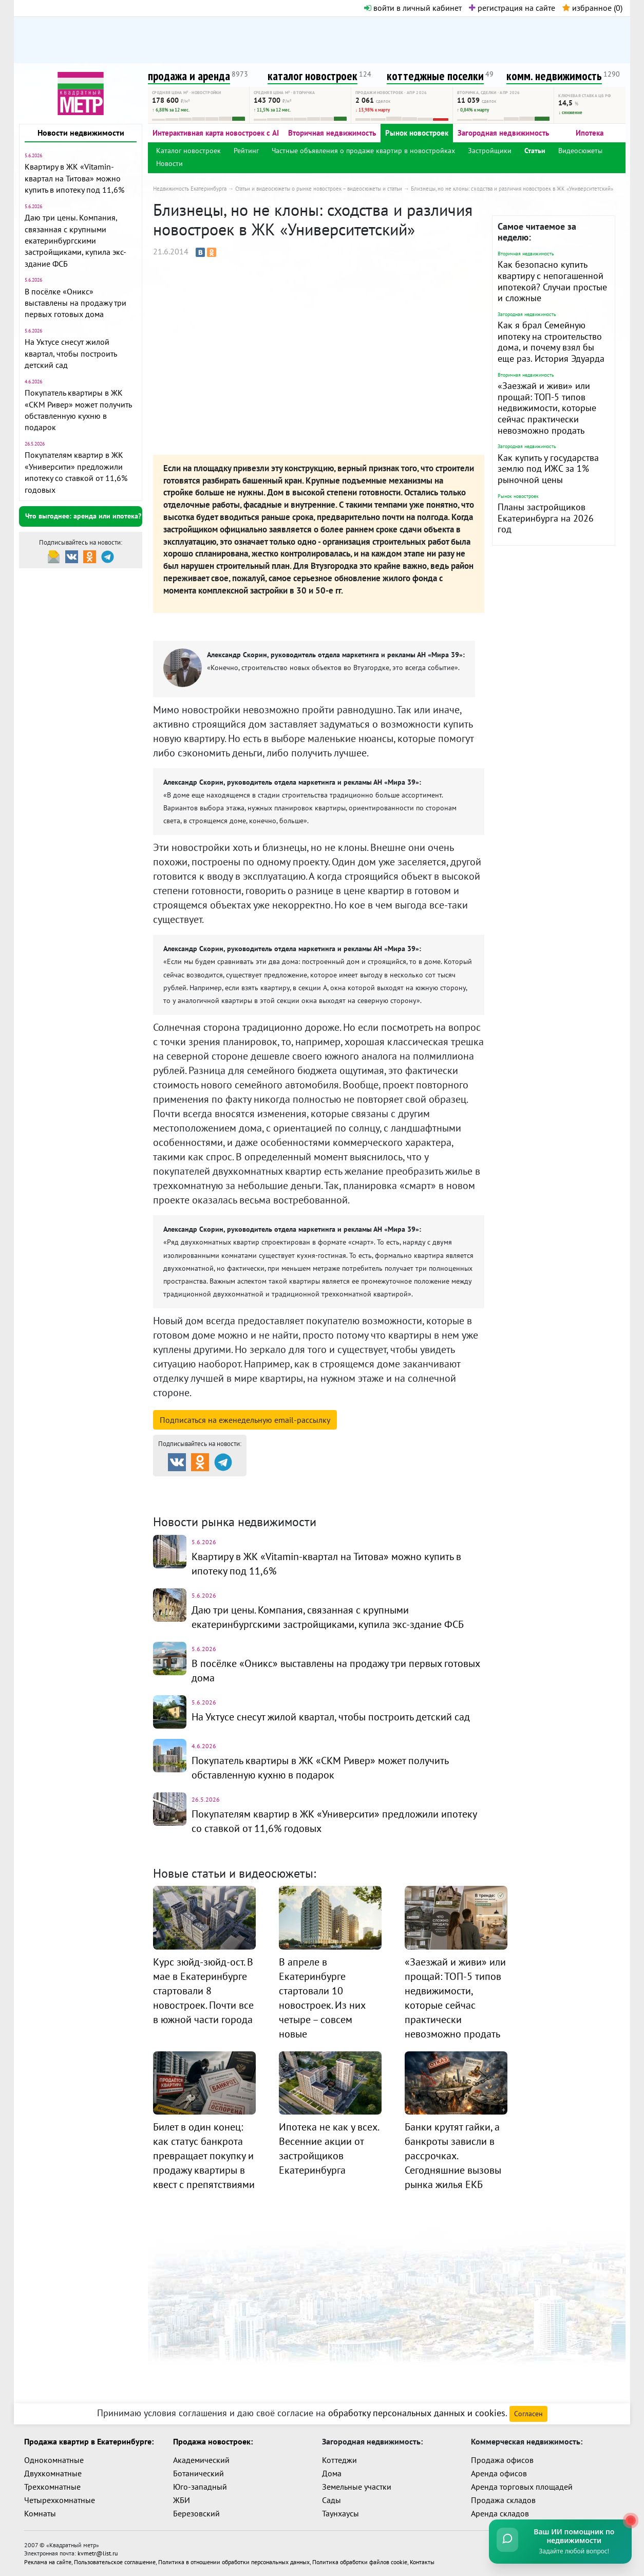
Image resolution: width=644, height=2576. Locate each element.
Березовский (196, 2513)
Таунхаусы (340, 2513)
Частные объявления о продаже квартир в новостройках (363, 150)
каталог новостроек (312, 75)
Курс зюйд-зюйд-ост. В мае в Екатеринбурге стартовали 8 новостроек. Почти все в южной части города (203, 1990)
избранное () (592, 8)
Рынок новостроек (416, 133)
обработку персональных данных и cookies (416, 2413)
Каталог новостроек (188, 150)
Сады (331, 2500)
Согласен (528, 2413)
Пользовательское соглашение (115, 2561)
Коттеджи (339, 2460)
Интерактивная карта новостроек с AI (216, 133)
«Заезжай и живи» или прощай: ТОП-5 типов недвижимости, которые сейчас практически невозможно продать (547, 408)
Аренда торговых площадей (522, 2486)
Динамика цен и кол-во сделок (343, 1498)
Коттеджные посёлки (430, 1485)
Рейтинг (246, 150)
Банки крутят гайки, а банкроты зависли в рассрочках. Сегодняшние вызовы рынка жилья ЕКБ (453, 2155)
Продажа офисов (502, 2460)
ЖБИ (181, 2500)
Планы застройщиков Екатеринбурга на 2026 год (546, 518)
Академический (201, 2460)
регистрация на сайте (512, 8)
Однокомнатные (54, 2460)
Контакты (422, 2561)
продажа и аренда (189, 75)
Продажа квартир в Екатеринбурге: (89, 2441)
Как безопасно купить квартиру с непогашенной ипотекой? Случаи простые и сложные (552, 281)
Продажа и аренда (207, 1485)
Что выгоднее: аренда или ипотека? (83, 516)
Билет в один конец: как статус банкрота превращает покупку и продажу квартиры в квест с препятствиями (204, 2155)
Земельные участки (356, 2486)
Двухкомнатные (53, 2473)
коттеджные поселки (435, 75)
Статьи (534, 150)
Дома (332, 2473)
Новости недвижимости (80, 132)
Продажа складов (503, 2500)
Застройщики (490, 150)
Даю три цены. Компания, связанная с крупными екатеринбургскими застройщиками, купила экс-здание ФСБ (75, 240)
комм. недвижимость (554, 75)
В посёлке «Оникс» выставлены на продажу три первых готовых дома (75, 303)
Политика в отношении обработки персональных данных (234, 2561)
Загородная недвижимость (503, 133)
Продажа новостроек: (213, 2441)
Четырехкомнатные (59, 2500)
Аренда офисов (499, 2473)
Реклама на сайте (47, 2561)
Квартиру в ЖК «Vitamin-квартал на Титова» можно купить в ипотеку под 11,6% (74, 178)
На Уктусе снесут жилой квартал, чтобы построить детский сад (71, 353)
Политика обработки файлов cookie (359, 2561)
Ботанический (198, 2473)
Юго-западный (200, 2486)
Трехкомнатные (52, 2486)
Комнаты (40, 2513)
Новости (169, 163)
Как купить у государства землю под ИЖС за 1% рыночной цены (548, 469)
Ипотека (589, 133)
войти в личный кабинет (413, 8)
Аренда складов (500, 2513)
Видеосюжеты (580, 150)
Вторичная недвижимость (332, 133)
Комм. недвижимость (212, 1498)
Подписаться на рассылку (245, 1420)
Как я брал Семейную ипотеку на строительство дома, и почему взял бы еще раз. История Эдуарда (551, 341)
